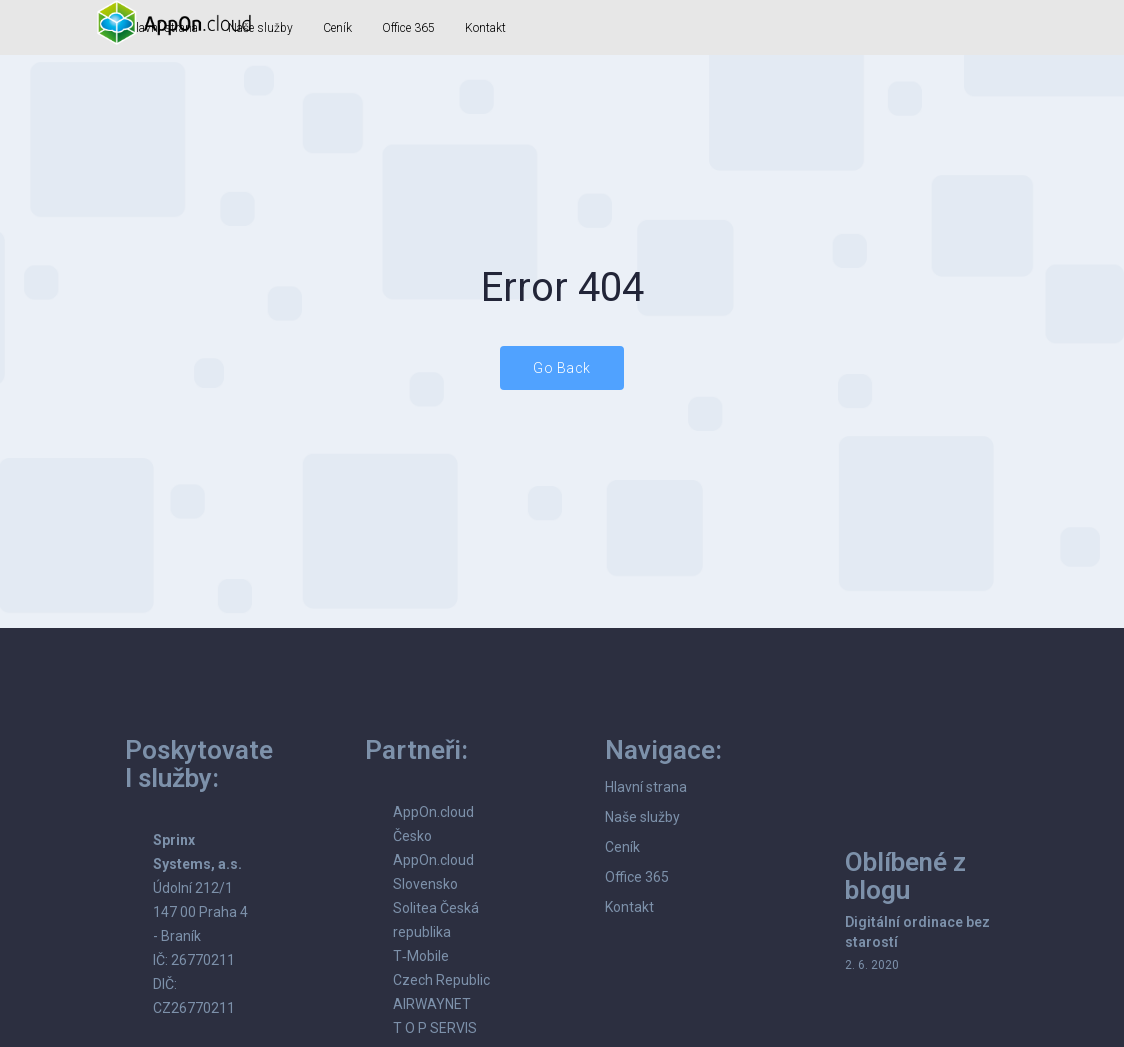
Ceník (337, 28)
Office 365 (408, 28)
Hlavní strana (646, 787)
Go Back (562, 368)
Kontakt (485, 28)
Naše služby (642, 817)
